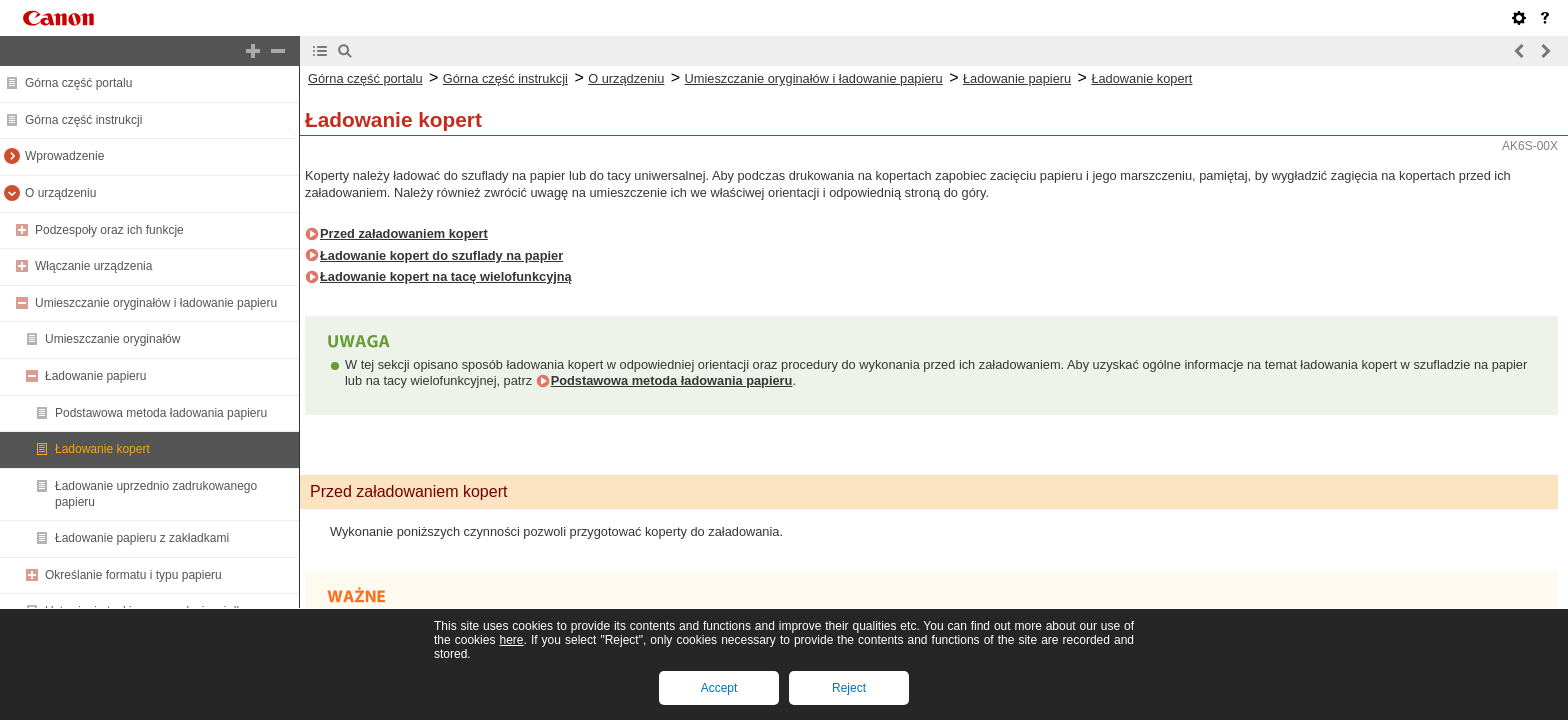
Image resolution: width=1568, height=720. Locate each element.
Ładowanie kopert (102, 449)
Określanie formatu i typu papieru (133, 575)
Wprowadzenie (64, 156)
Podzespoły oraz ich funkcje (109, 230)
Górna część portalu (78, 83)
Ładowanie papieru (95, 376)
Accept (719, 688)
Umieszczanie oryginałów (112, 339)
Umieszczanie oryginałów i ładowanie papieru (156, 303)
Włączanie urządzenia (93, 266)
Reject (849, 688)
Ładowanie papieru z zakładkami (142, 538)
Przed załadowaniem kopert (404, 233)
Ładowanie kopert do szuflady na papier (441, 255)
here (511, 640)
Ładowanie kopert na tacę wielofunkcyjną (446, 276)
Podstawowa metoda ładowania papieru (161, 413)
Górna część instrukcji (83, 120)
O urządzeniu (60, 193)
